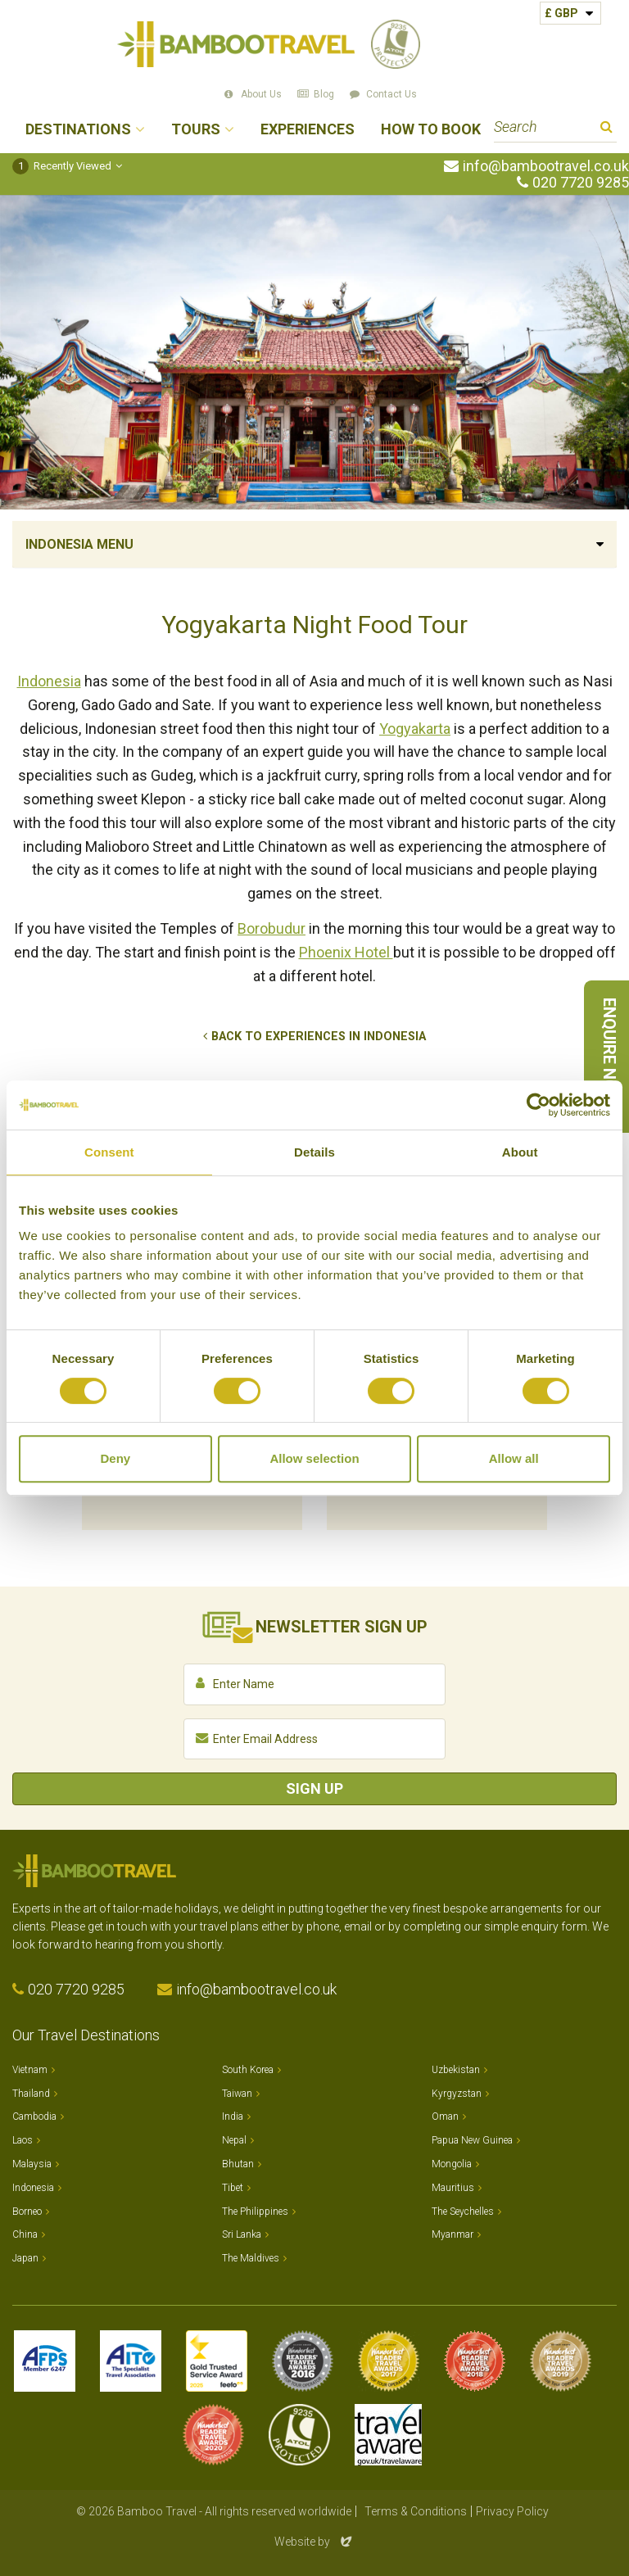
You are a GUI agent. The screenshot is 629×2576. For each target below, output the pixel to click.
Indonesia (49, 681)
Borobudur (271, 928)
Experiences (307, 130)
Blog (324, 94)
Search (606, 129)
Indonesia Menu (79, 544)
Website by (314, 2541)
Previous (32, 1383)
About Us (261, 94)
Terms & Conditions (415, 2511)
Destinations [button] (78, 130)
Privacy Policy (512, 2511)
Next (596, 1383)
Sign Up (314, 1788)
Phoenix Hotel (346, 952)
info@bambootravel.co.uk (546, 166)
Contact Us (391, 94)
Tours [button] (195, 130)
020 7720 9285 (580, 182)
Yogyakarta (414, 728)
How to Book (431, 130)
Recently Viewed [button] (61, 166)
